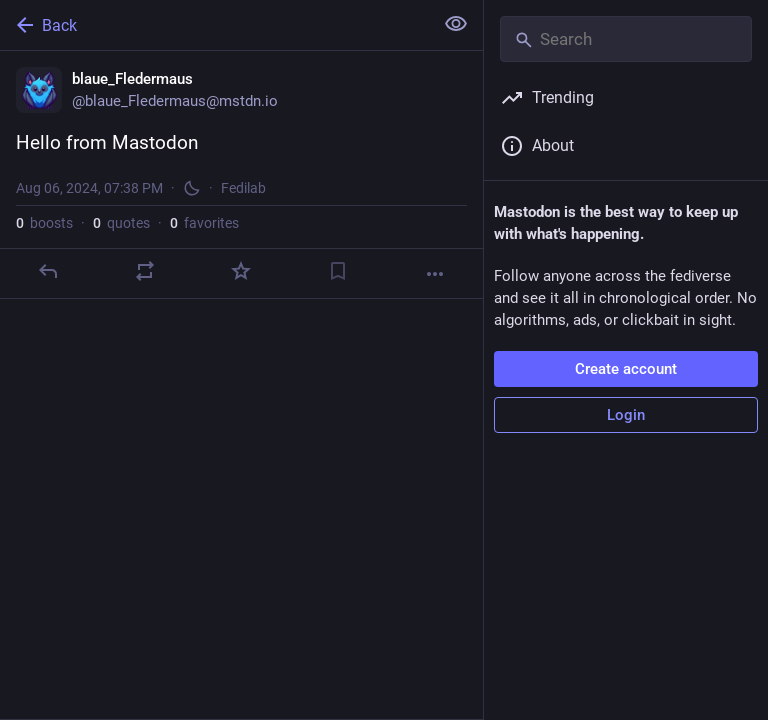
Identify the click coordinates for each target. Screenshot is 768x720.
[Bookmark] (338, 271)
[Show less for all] (456, 24)
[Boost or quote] (145, 271)
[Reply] (48, 271)
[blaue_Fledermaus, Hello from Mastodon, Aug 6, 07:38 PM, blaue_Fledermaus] (241, 175)
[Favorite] (241, 271)
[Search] (626, 39)
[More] (435, 274)
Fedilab (243, 188)
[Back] (214, 25)
